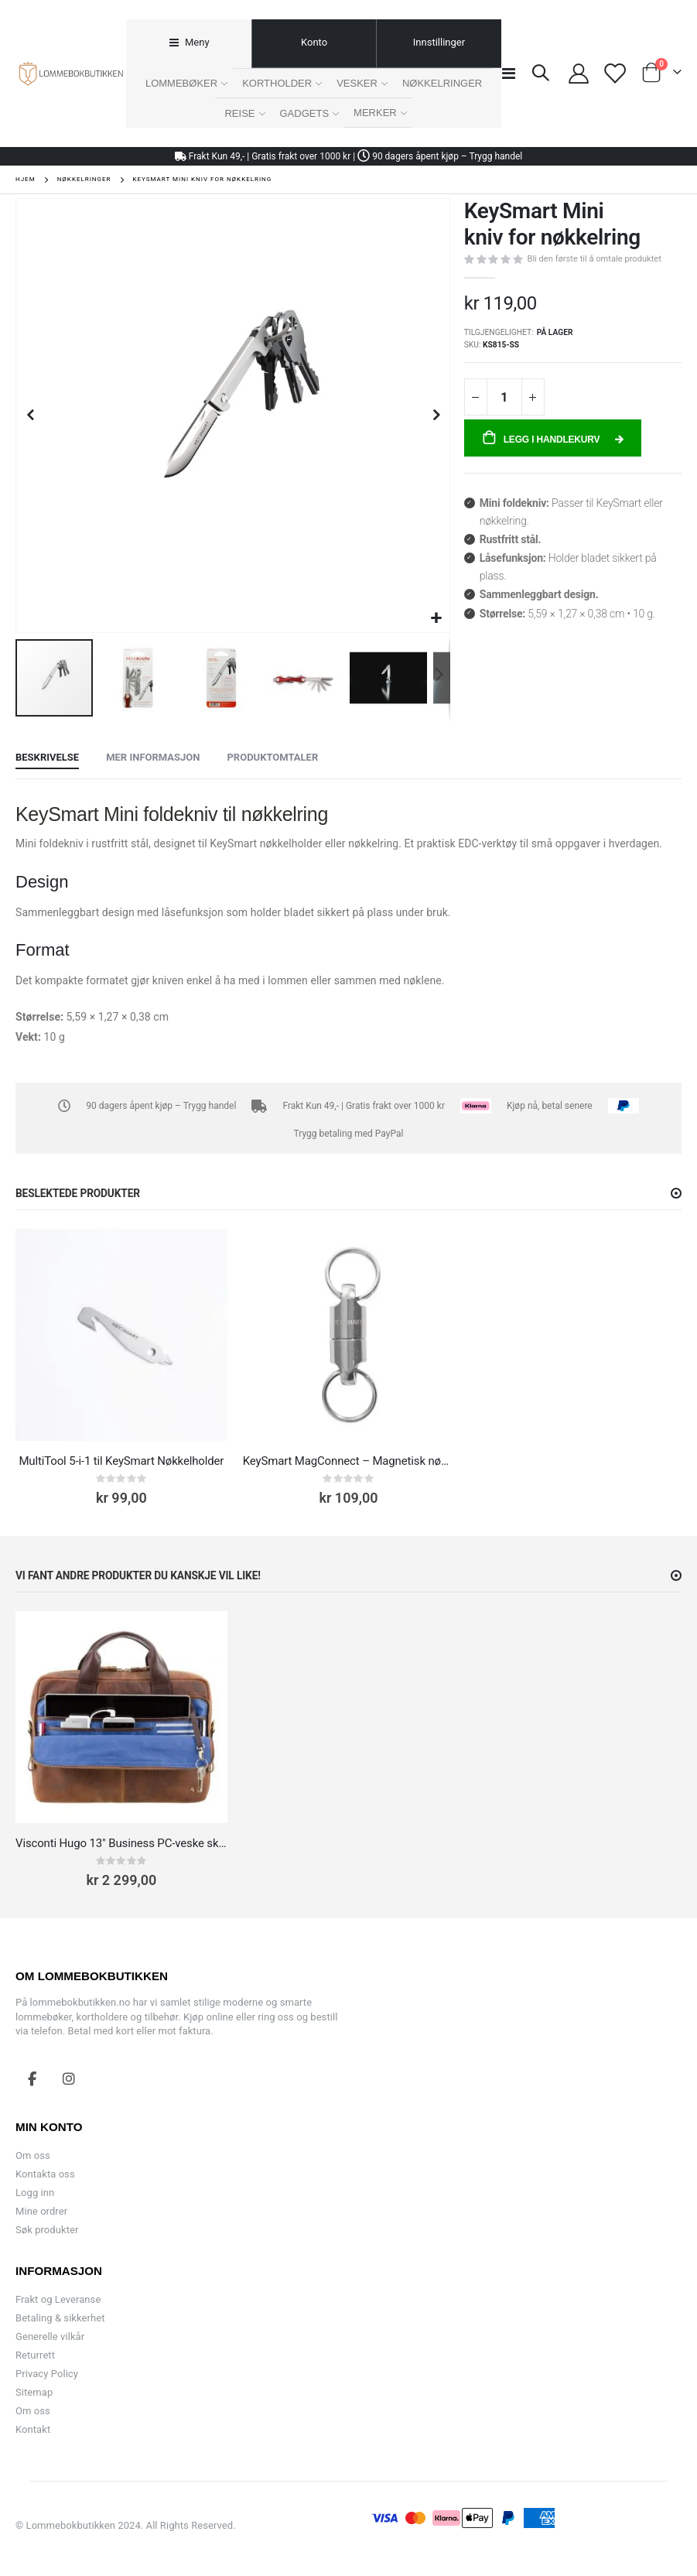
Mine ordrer (41, 2211)
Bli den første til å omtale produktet (594, 259)
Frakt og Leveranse (58, 2299)
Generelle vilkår (49, 2336)
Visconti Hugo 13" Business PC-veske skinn (121, 1843)
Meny (196, 42)
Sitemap (34, 2392)
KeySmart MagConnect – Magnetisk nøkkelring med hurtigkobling (349, 1461)
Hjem (25, 179)
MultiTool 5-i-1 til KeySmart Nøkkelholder (121, 1461)
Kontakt (32, 2429)
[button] (435, 618)
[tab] (188, 43)
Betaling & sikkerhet (59, 2318)
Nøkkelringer (84, 179)
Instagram (68, 2078)
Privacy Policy (46, 2373)
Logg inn (34, 2192)
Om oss (32, 2155)
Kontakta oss (45, 2174)
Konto (314, 42)
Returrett (35, 2355)
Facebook (32, 2078)
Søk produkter (46, 2230)
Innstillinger (439, 42)
